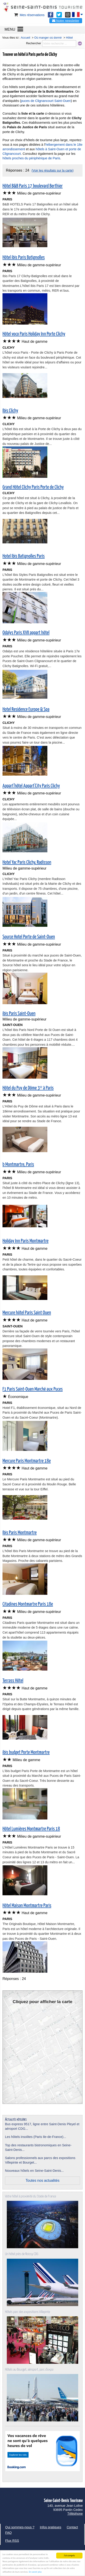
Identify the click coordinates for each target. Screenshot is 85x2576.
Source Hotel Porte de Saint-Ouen (28, 936)
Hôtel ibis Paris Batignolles (23, 257)
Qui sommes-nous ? (19, 2527)
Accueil (25, 37)
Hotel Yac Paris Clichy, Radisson (26, 862)
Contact (72, 2527)
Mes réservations (29, 15)
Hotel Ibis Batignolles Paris (23, 556)
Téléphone (75, 2513)
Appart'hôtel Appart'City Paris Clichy (31, 786)
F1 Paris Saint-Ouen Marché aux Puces (32, 1389)
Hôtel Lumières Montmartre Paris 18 (31, 1829)
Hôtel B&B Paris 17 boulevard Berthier (32, 186)
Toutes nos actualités (42, 2180)
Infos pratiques (50, 2527)
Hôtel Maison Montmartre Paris (26, 1905)
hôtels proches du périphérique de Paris (31, 158)
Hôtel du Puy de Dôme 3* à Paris (28, 1088)
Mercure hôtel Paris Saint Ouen (26, 1312)
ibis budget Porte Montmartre (26, 1752)
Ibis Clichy (10, 410)
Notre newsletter (65, 20)
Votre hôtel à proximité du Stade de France (30, 2196)
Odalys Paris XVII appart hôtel (25, 632)
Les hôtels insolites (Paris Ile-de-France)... (35, 2137)
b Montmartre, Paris (18, 1164)
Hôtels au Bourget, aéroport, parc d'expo (29, 2369)
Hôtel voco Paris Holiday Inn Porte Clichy (33, 334)
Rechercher (33, 43)
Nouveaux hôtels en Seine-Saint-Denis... (34, 2170)
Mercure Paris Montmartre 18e (26, 1461)
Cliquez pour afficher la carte (42, 2001)
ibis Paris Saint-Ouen (18, 1013)
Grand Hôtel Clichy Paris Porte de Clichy (33, 487)
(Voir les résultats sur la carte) (52, 170)
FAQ (8, 2532)
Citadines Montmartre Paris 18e (27, 1604)
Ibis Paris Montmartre (19, 1532)
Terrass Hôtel (12, 1680)
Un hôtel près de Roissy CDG (21, 2254)
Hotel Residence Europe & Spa (25, 709)
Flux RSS (12, 2540)
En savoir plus (35, 2572)
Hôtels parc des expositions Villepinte (27, 2312)
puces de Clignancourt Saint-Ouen (46, 101)
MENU (10, 29)
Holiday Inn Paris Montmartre (25, 1241)
